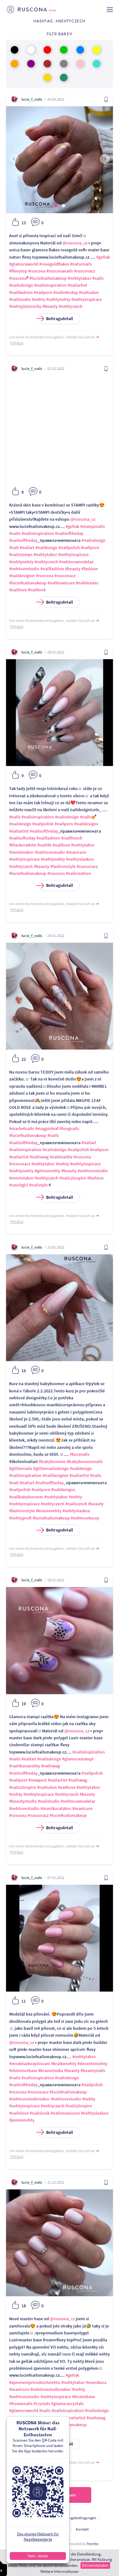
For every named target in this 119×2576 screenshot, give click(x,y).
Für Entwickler (57, 2529)
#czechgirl (18, 1185)
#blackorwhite (22, 845)
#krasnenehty (49, 1510)
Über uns (31, 2529)
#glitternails (20, 1468)
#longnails (69, 1128)
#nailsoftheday (69, 533)
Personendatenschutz (34, 2517)
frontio (92, 2543)
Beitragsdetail (56, 319)
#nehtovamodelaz (76, 562)
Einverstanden (95, 2565)
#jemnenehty (21, 2120)
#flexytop (18, 271)
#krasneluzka (50, 2070)
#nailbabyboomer (26, 1497)
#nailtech (56, 2418)
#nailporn (43, 292)
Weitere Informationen (59, 2571)
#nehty (38, 299)
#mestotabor (21, 852)
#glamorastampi (77, 1759)
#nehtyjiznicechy (25, 306)
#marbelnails (21, 1128)
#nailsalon (89, 292)
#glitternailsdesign (51, 1468)
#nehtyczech (70, 306)
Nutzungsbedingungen (77, 2517)
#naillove (18, 590)
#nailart (27, 547)
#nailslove (19, 2113)
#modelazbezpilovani (29, 2063)
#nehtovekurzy (85, 1518)
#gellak (103, 257)
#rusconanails (59, 271)
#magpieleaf (46, 1128)
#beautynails (92, 2070)
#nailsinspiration (50, 285)
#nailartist (77, 285)
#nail (14, 547)
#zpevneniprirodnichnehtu (34, 2382)
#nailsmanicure (65, 2113)
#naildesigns (86, 824)
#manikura (96, 2382)
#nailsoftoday (22, 838)
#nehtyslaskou (80, 859)
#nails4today (65, 292)
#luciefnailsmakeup (48, 278)
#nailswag (39, 1157)
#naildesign (46, 547)
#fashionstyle (63, 866)
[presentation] (14, 159)
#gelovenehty (47, 1171)
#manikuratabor (55, 1808)
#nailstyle (38, 1185)
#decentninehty (92, 2063)
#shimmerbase (23, 2070)
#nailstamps (21, 554)
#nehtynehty (58, 299)
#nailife (44, 845)
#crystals (41, 2403)
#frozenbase (83, 2396)
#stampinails (92, 526)
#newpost (37, 1780)
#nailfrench (71, 838)
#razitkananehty (24, 1766)
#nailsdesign (21, 285)
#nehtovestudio (24, 568)
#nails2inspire (72, 1178)
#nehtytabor (79, 278)
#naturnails (81, 264)
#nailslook (40, 2113)
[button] (56, 205)
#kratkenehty (63, 2063)
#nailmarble (61, 1157)
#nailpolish (69, 547)
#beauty (50, 306)
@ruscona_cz (74, 243)
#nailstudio (20, 299)
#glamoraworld (23, 264)
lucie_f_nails (31, 99)
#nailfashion (21, 292)
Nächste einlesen (60, 2495)
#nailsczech (76, 1504)
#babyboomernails (85, 1461)
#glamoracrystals (67, 2403)
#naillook (37, 590)
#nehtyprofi (20, 1518)
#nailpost (18, 1780)
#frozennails (21, 2403)
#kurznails (79, 1454)
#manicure (76, 852)
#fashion (89, 568)
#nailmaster (87, 583)
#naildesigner (22, 575)
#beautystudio (23, 1801)
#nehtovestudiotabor (29, 2099)
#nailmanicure (61, 583)
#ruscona (36, 271)
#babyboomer (52, 1461)
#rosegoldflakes (54, 264)
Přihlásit (16, 343)
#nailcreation (78, 873)
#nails (98, 278)
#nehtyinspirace (86, 299)
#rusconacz (84, 271)
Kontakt (82, 2529)
